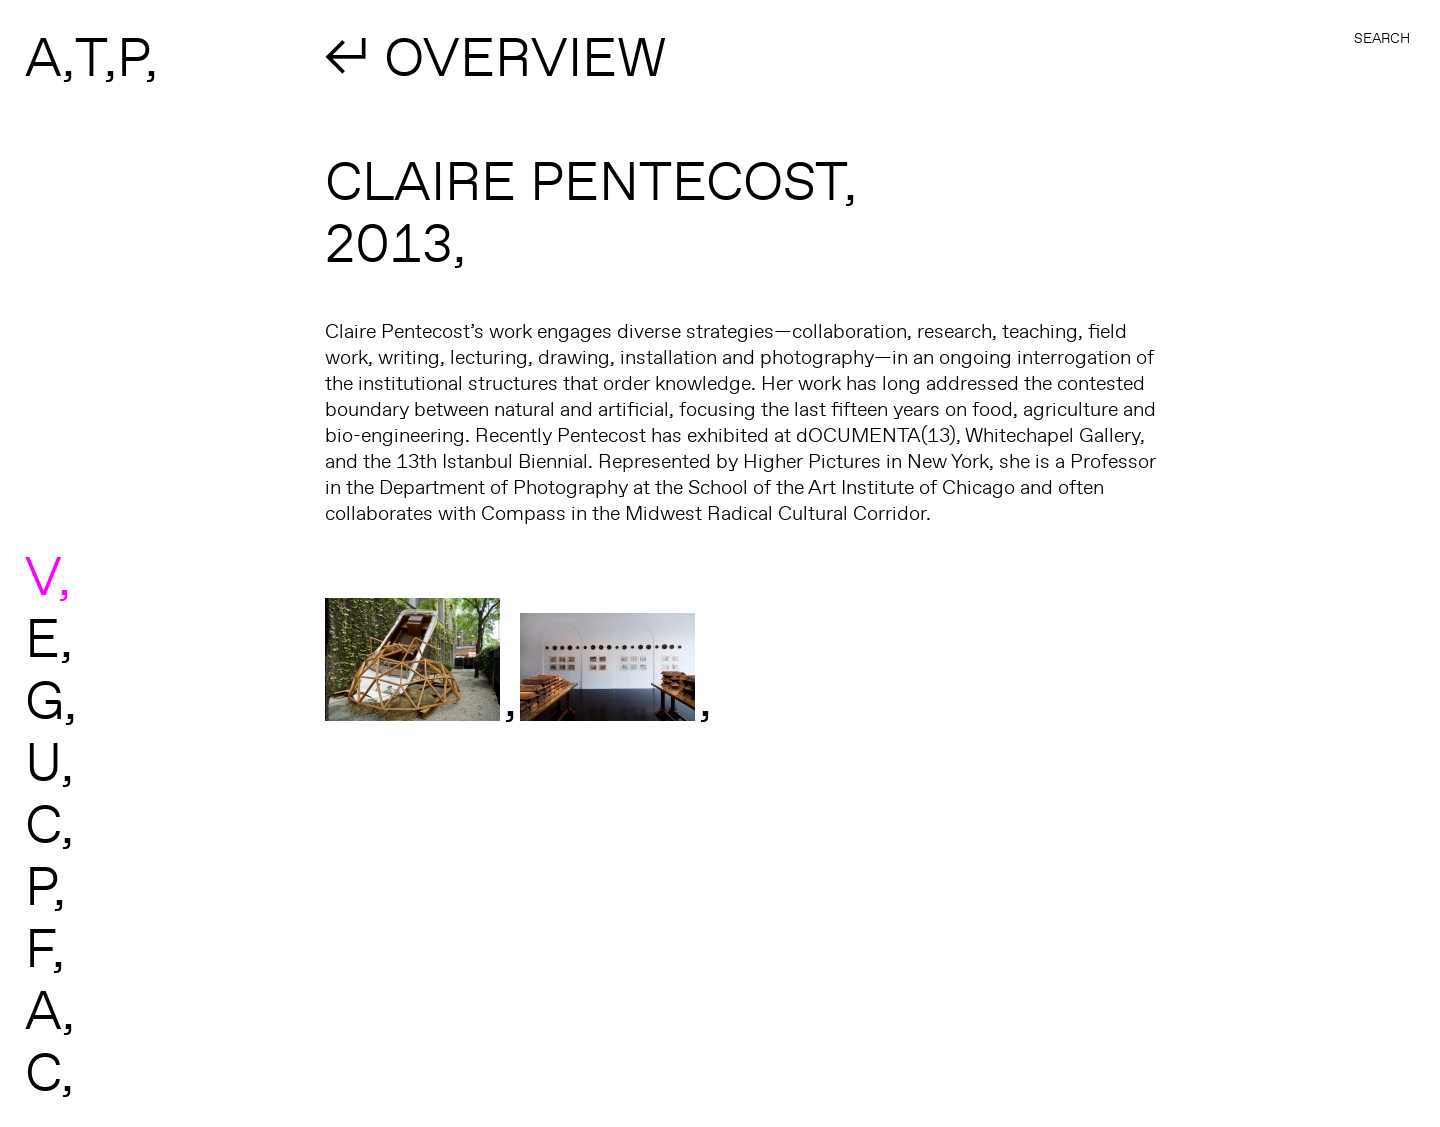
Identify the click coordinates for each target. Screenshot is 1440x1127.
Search (1382, 38)
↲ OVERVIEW (496, 56)
